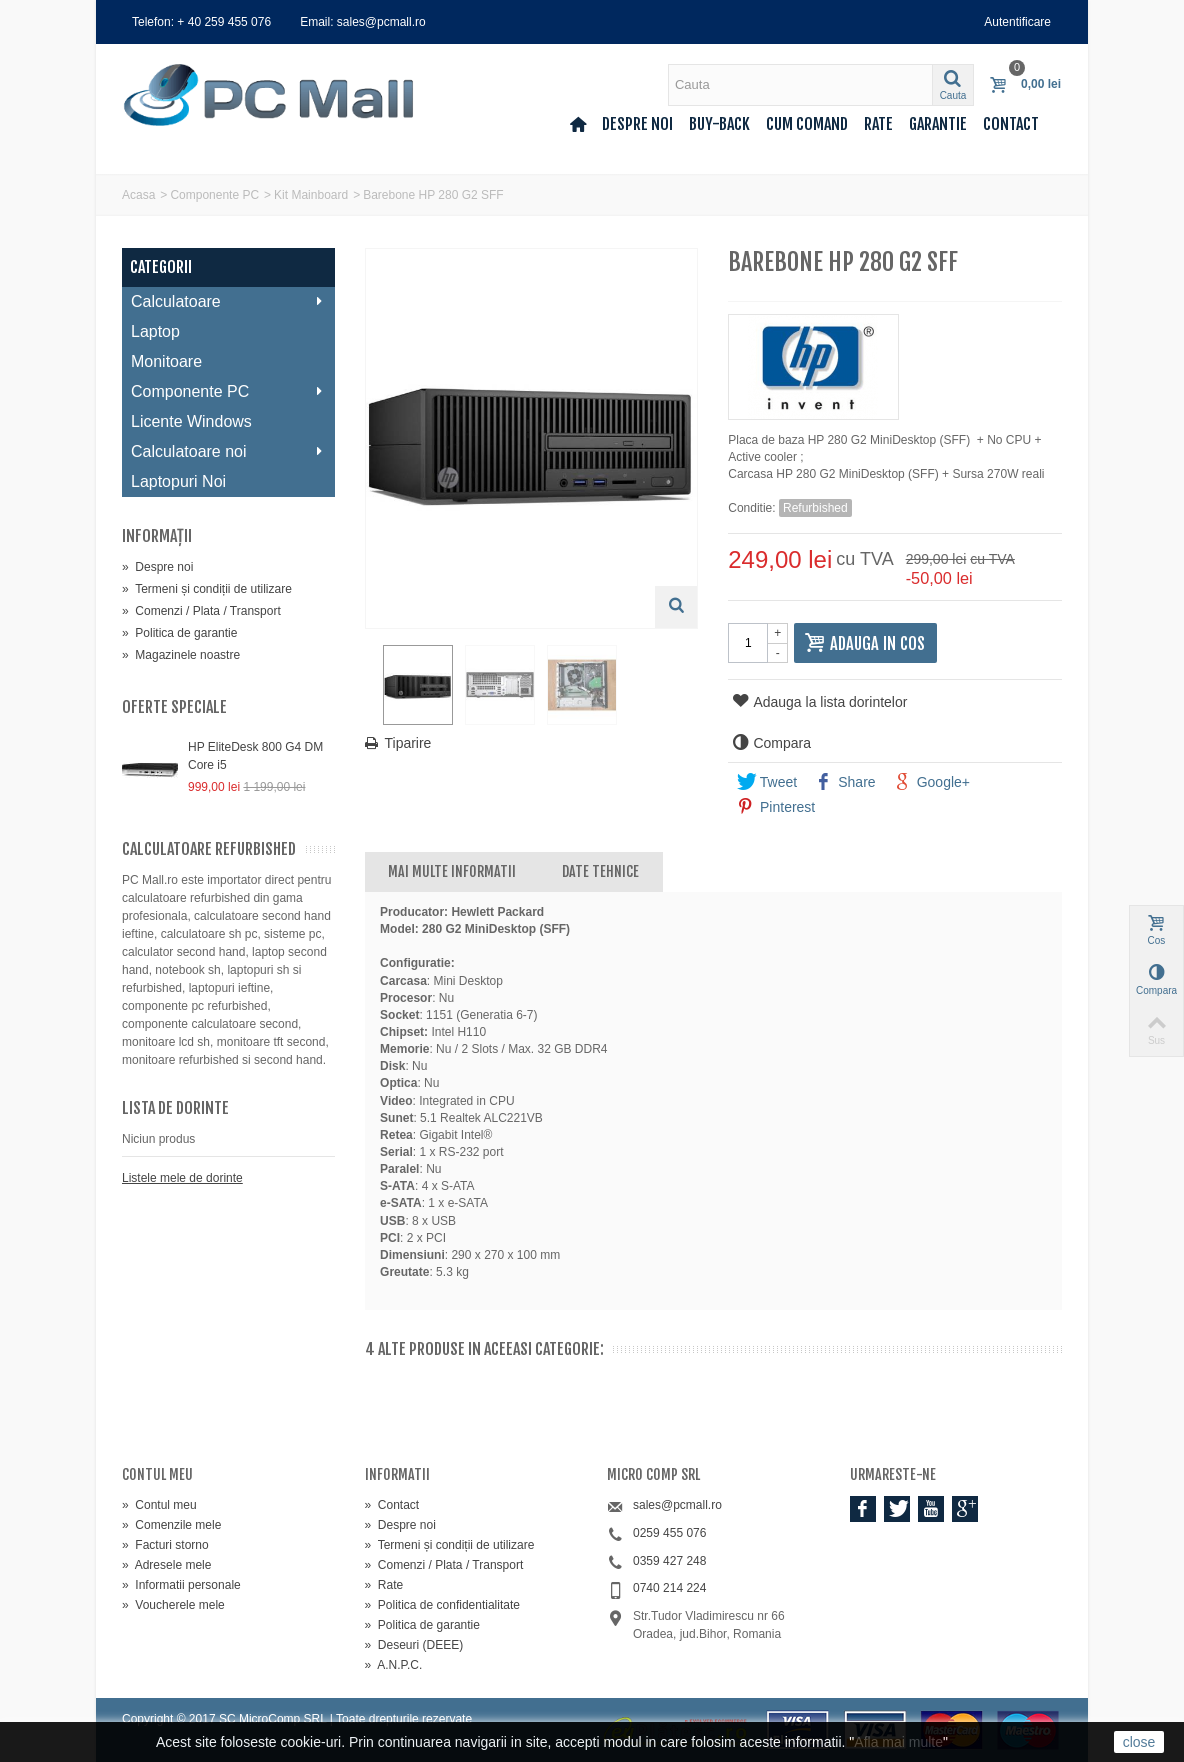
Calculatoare (228, 301)
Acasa (138, 195)
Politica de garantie (179, 633)
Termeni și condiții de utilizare (207, 589)
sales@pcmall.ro (677, 1505)
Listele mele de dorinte (182, 1178)
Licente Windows (191, 421)
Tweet (767, 782)
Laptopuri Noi (178, 481)
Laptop (155, 331)
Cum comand (807, 124)
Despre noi (637, 124)
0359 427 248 (669, 1561)
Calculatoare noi (228, 451)
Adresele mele (166, 1565)
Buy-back (719, 124)
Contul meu (159, 1505)
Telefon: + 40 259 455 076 (201, 22)
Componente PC (214, 195)
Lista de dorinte (175, 1108)
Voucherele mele (173, 1605)
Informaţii (157, 536)
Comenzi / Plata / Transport (201, 611)
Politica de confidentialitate (442, 1605)
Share (845, 782)
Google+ (932, 782)
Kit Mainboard (311, 195)
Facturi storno (165, 1545)
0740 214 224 (669, 1588)
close (1139, 1742)
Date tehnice (600, 871)
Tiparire (408, 746)
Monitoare (166, 361)
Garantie (938, 124)
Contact (1011, 124)
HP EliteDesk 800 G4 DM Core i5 (255, 756)
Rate (878, 124)
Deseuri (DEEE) (414, 1645)
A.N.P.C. (394, 1665)
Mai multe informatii (452, 871)
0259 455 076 (669, 1533)
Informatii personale (181, 1585)
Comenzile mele (171, 1525)
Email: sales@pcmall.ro (363, 22)
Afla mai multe (898, 1742)
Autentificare (1017, 22)
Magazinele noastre (181, 655)
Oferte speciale (174, 707)
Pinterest (776, 807)
